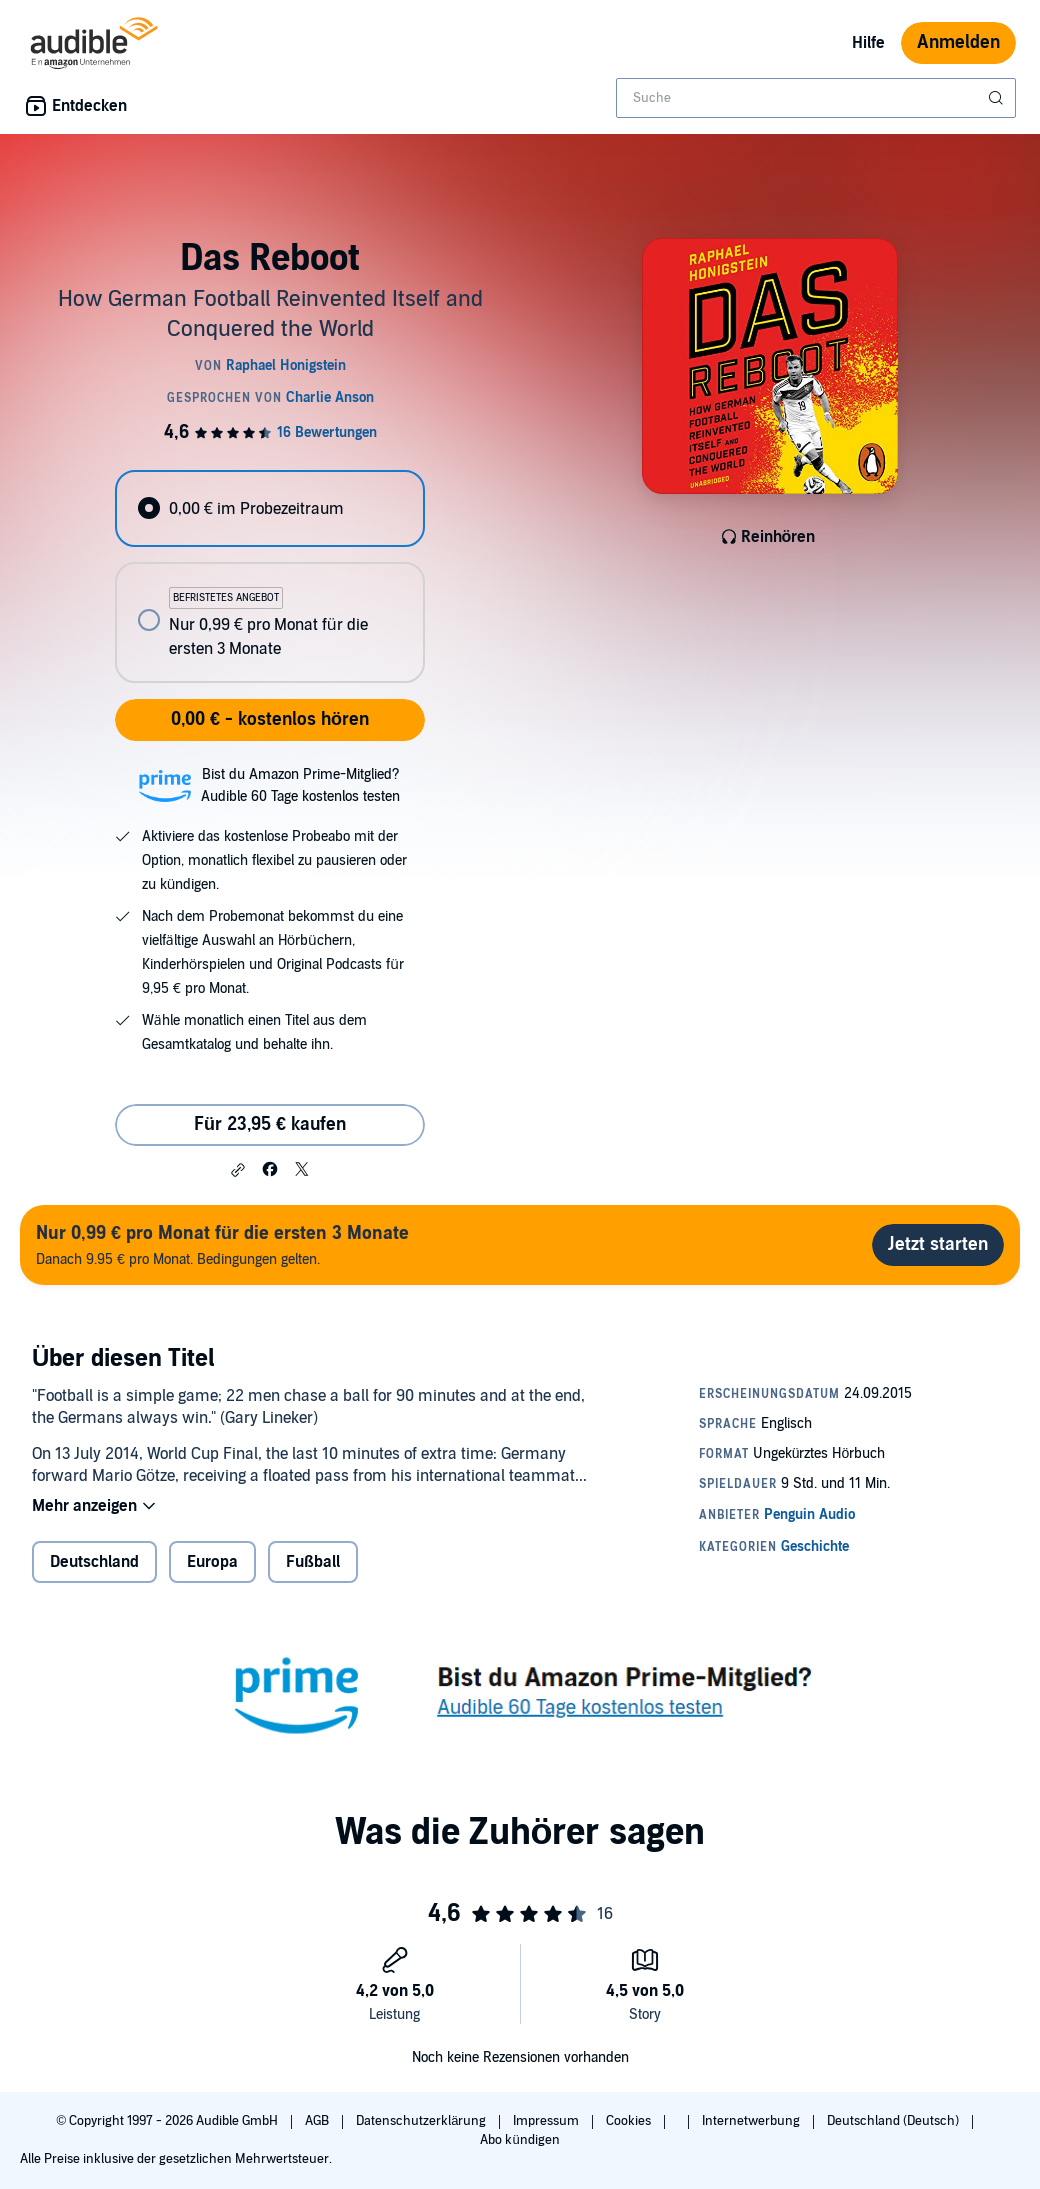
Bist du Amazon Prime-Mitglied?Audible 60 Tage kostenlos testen (300, 785)
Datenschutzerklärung (422, 2121)
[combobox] (816, 98)
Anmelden (958, 42)
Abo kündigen (519, 2140)
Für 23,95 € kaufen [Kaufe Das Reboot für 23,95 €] (270, 1124)
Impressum (547, 2121)
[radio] (269, 508)
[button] (238, 1170)
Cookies (630, 2121)
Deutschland (94, 1562)
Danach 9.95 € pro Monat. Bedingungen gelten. (222, 1244)
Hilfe (868, 43)
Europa (212, 1562)
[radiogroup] (269, 576)
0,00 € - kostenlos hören (270, 719)
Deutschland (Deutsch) (894, 2121)
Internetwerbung (752, 2121)
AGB (318, 2121)
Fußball (313, 1562)
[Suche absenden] (998, 98)
